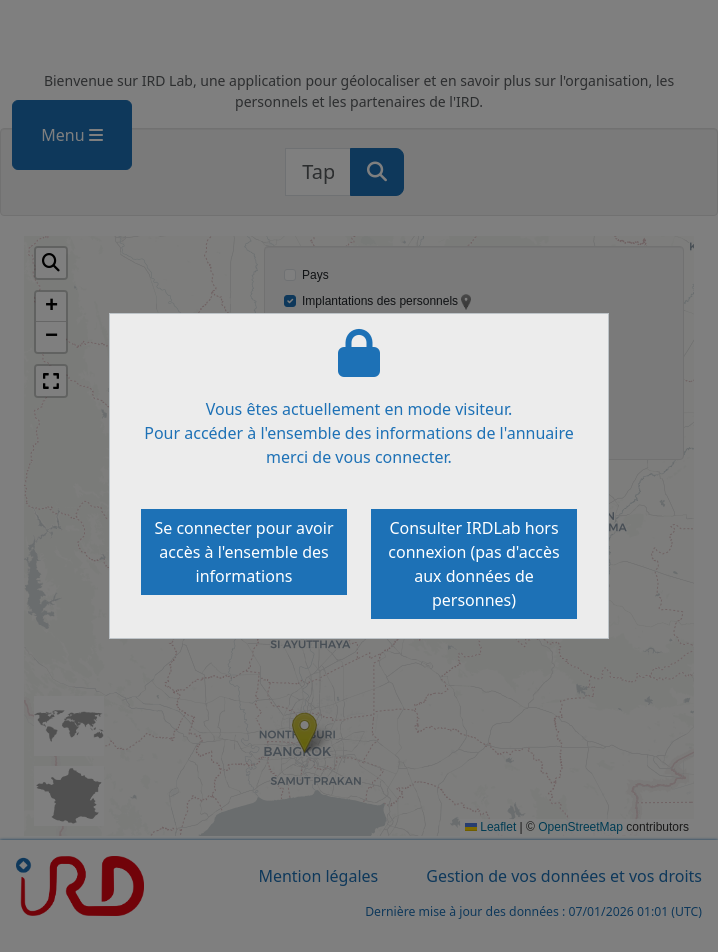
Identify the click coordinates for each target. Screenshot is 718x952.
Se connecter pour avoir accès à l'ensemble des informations (243, 552)
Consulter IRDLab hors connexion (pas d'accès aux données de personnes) (473, 564)
